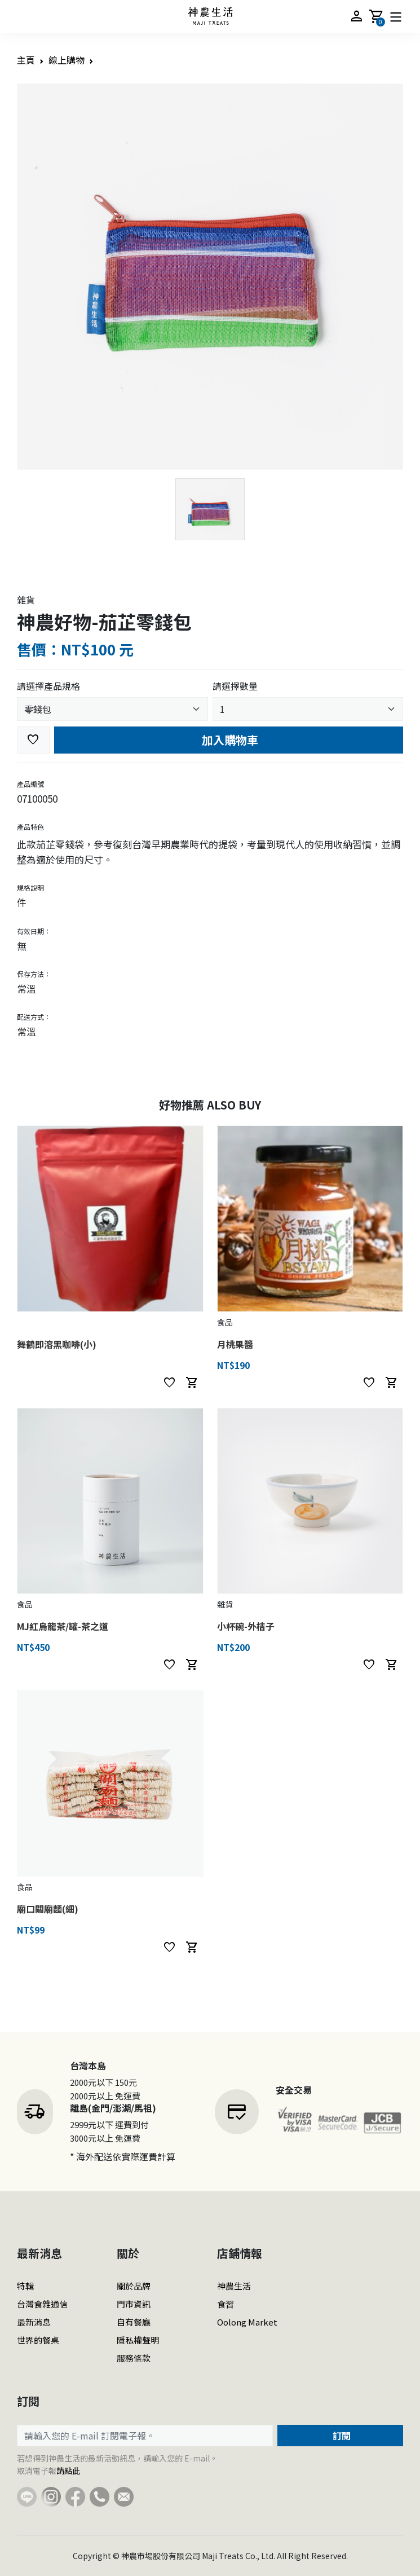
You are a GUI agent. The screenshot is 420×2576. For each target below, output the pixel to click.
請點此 (68, 2470)
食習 (225, 2304)
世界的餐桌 (38, 2340)
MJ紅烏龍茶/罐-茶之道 (62, 1626)
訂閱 (340, 2435)
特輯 (25, 2286)
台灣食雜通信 (42, 2304)
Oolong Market (247, 2322)
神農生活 (234, 2286)
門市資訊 (134, 2304)
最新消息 (34, 2322)
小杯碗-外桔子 (246, 1626)
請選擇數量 (235, 686)
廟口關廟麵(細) (47, 1909)
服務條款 (134, 2358)
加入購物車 (228, 740)
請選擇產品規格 (48, 686)
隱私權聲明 (138, 2340)
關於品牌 (134, 2286)
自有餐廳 (134, 2322)
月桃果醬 (235, 1344)
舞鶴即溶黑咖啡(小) (56, 1344)
